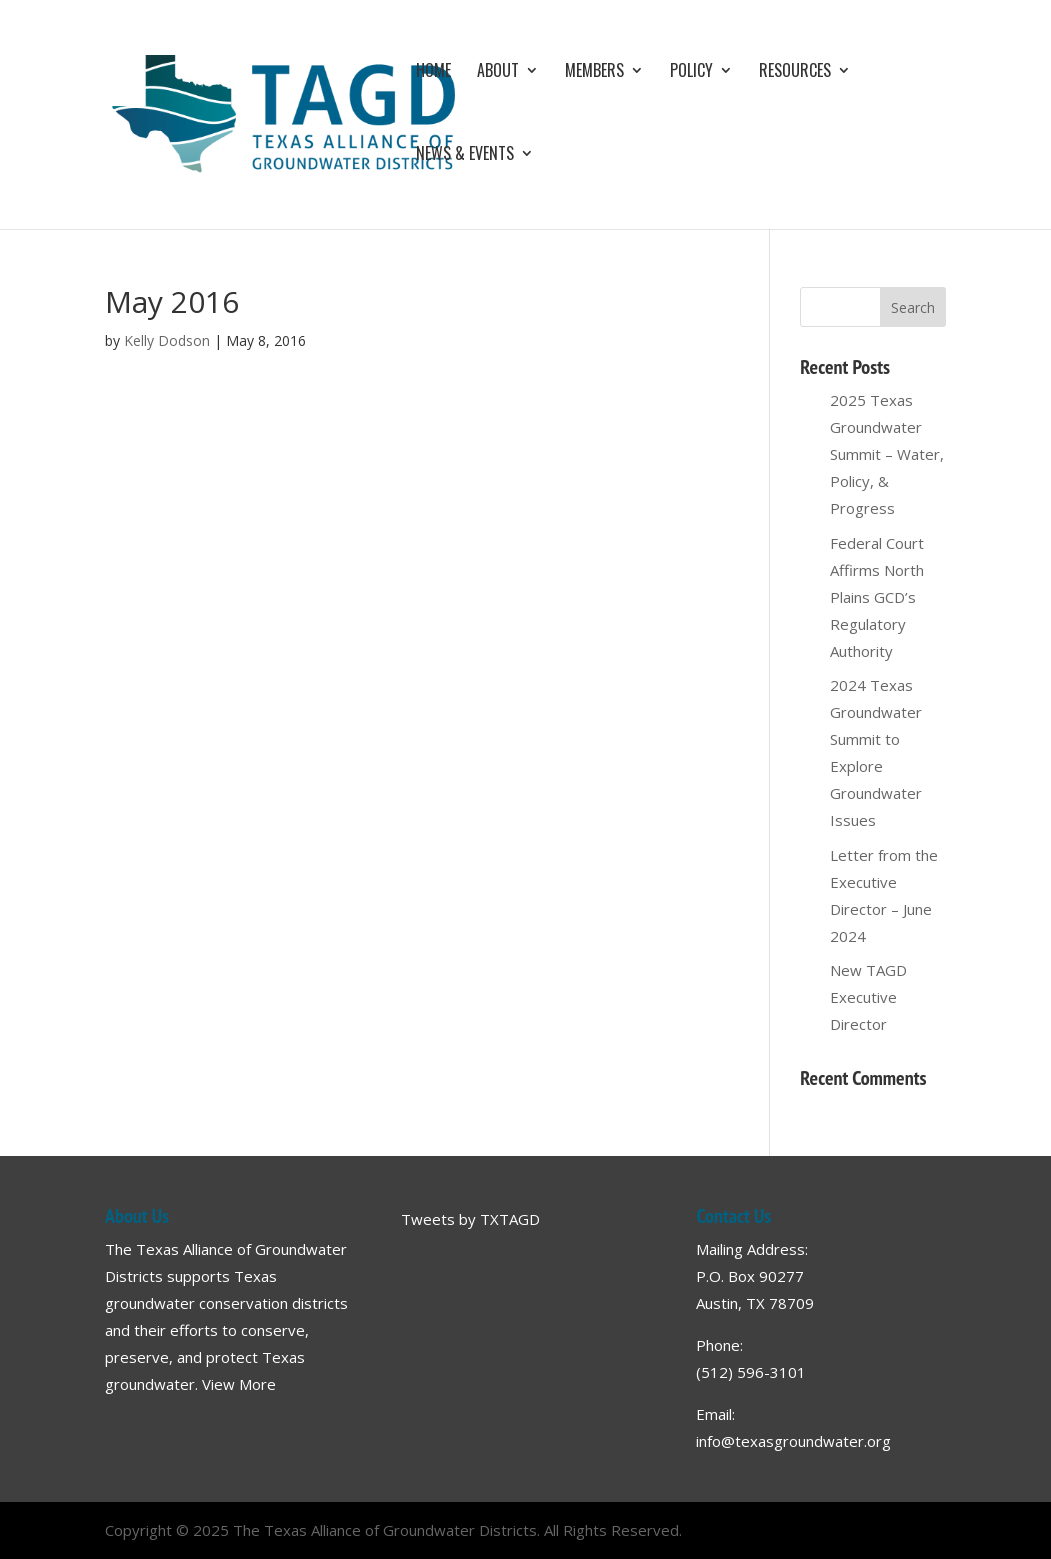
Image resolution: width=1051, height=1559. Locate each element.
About (498, 72)
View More (239, 1384)
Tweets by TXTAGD (470, 1219)
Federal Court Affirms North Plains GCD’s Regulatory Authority (877, 597)
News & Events (465, 155)
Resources (795, 72)
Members (594, 72)
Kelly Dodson (167, 340)
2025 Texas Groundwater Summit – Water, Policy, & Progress (887, 454)
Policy (691, 72)
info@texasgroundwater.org (793, 1441)
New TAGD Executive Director (868, 997)
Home (433, 72)
